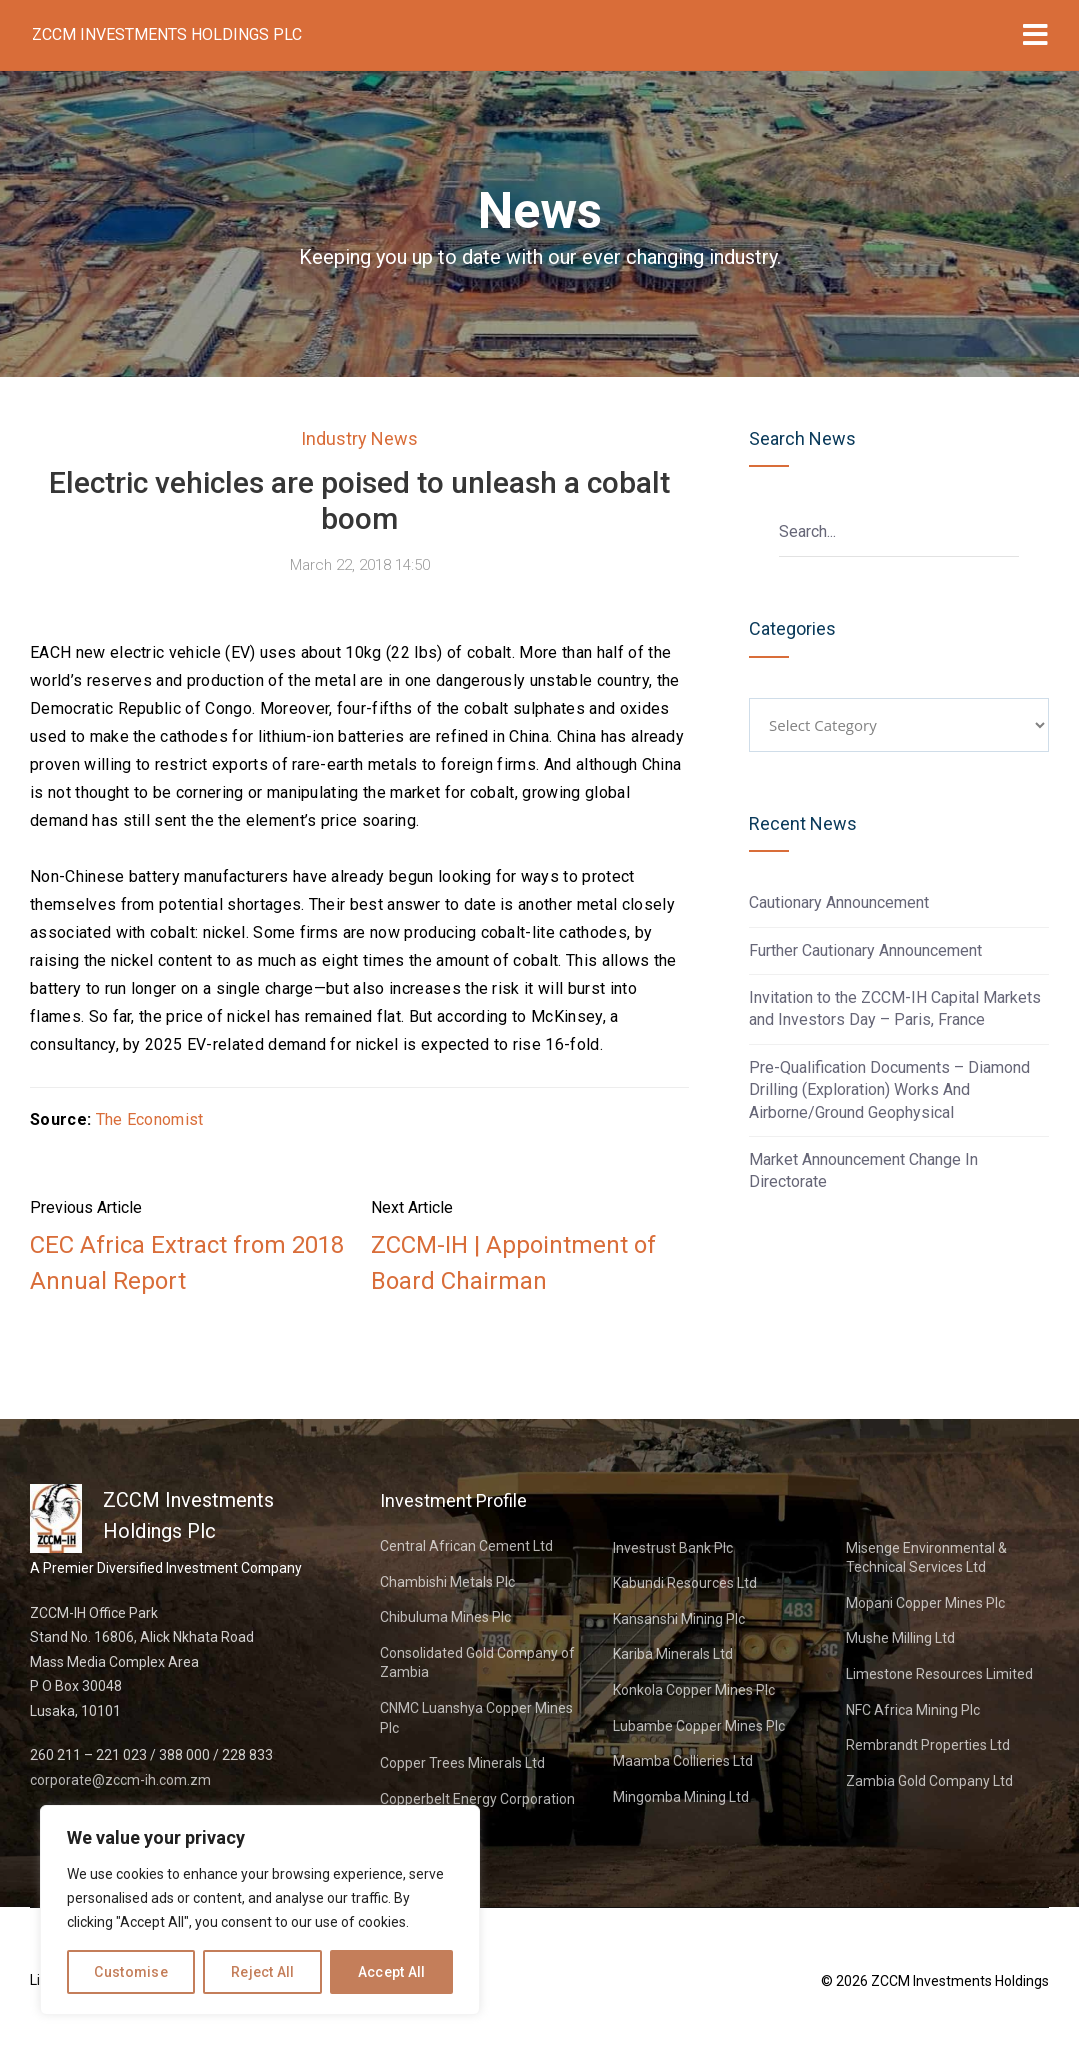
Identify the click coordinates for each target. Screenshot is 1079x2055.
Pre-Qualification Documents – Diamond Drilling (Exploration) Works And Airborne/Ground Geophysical (889, 1090)
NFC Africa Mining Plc (913, 1710)
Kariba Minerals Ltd (673, 1654)
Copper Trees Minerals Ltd (462, 1763)
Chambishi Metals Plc (447, 1582)
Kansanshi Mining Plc (679, 1619)
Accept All (392, 1972)
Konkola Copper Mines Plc (694, 1690)
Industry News (359, 438)
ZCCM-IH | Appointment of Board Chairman (513, 1263)
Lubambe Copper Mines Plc (699, 1726)
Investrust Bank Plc (673, 1548)
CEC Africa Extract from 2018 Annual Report (187, 1263)
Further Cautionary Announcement (865, 950)
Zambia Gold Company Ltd (929, 1781)
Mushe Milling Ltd (900, 1638)
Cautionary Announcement (839, 902)
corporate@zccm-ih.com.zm (120, 1780)
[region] (260, 1910)
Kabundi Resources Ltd (685, 1583)
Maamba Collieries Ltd (683, 1761)
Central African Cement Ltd (466, 1546)
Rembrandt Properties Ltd (928, 1745)
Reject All (263, 1972)
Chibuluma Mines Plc (445, 1617)
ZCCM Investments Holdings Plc (167, 34)
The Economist (150, 1119)
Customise (131, 1972)
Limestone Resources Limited (939, 1674)
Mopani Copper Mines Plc (925, 1603)
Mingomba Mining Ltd (681, 1797)
